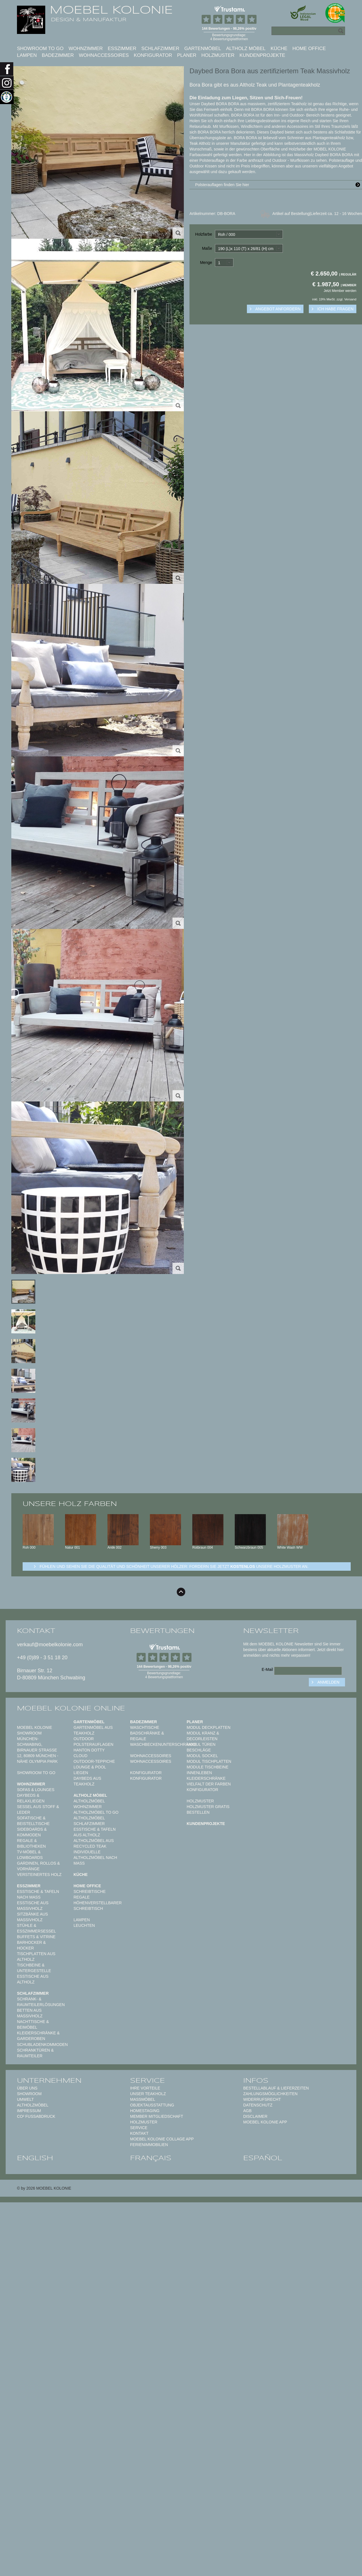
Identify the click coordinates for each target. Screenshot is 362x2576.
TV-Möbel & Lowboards (30, 1855)
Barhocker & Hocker (31, 1945)
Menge (206, 262)
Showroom (29, 2093)
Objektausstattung (152, 2105)
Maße (207, 248)
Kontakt (139, 2133)
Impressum (29, 2110)
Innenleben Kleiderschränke (206, 1775)
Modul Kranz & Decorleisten (203, 1736)
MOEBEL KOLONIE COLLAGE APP (162, 2139)
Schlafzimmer (160, 48)
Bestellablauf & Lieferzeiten (276, 2088)
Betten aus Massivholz (29, 2013)
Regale (82, 1897)
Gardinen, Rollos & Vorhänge (38, 1866)
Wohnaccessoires (104, 55)
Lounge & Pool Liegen (90, 1770)
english (35, 2158)
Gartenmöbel (202, 48)
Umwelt (25, 2099)
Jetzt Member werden (340, 291)
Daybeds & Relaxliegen (30, 1798)
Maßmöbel (142, 2099)
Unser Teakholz (148, 2093)
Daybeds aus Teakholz (87, 1781)
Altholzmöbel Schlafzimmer (89, 1821)
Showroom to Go (40, 48)
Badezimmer (58, 55)
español (262, 2158)
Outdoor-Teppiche (94, 1761)
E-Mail (267, 1669)
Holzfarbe (203, 234)
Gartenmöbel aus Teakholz (93, 1730)
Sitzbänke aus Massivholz (32, 1917)
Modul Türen (201, 1744)
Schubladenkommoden (42, 2044)
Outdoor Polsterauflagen (93, 1741)
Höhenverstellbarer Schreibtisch (98, 1906)
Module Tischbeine (208, 1767)
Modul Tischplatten (209, 1761)
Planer (186, 55)
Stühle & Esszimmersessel (36, 1928)
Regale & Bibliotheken (31, 1843)
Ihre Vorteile (145, 2088)
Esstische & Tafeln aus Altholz (95, 1832)
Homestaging (145, 2110)
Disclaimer (255, 2116)
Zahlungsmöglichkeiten (270, 2093)
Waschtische (144, 1727)
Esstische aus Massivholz (32, 1906)
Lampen (27, 55)
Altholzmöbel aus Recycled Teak (94, 1843)
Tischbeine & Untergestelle (34, 1968)
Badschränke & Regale (147, 1736)
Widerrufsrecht (262, 2099)
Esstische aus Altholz (32, 1979)
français (150, 2158)
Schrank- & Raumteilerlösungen (41, 2002)
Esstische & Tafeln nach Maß (38, 1894)
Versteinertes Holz (39, 1874)
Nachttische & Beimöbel (33, 2024)
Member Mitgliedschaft (156, 2116)
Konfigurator (153, 55)
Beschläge (199, 1750)
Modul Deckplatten (208, 1727)
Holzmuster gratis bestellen (208, 1809)
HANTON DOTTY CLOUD (89, 1753)
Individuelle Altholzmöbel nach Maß (95, 1857)
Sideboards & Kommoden (32, 1832)
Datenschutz (257, 2105)
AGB (247, 2110)
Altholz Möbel (246, 48)
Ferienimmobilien (149, 2144)
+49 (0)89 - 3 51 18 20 (42, 1657)
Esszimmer (122, 48)
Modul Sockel (202, 1755)
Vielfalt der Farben (209, 1784)
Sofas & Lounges (35, 1789)
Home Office (309, 48)
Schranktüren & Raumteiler (35, 2053)
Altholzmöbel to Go (96, 1812)
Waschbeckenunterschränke (163, 1744)
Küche (279, 48)
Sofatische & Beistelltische (33, 1821)
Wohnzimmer (85, 48)
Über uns (27, 2088)
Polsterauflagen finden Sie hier (278, 184)
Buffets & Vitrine (36, 1936)
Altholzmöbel (32, 2105)
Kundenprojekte (262, 55)
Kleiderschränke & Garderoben (38, 2036)
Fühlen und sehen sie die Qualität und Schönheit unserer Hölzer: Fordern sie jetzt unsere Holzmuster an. (174, 1566)
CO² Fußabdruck (36, 2116)
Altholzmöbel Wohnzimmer (89, 1804)
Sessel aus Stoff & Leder (38, 1809)
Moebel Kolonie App (265, 2122)
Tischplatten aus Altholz (36, 1956)
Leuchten (84, 1925)
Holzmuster (217, 55)
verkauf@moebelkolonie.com (50, 1644)
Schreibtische (90, 1891)
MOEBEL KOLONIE (111, 10)
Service (138, 2127)
